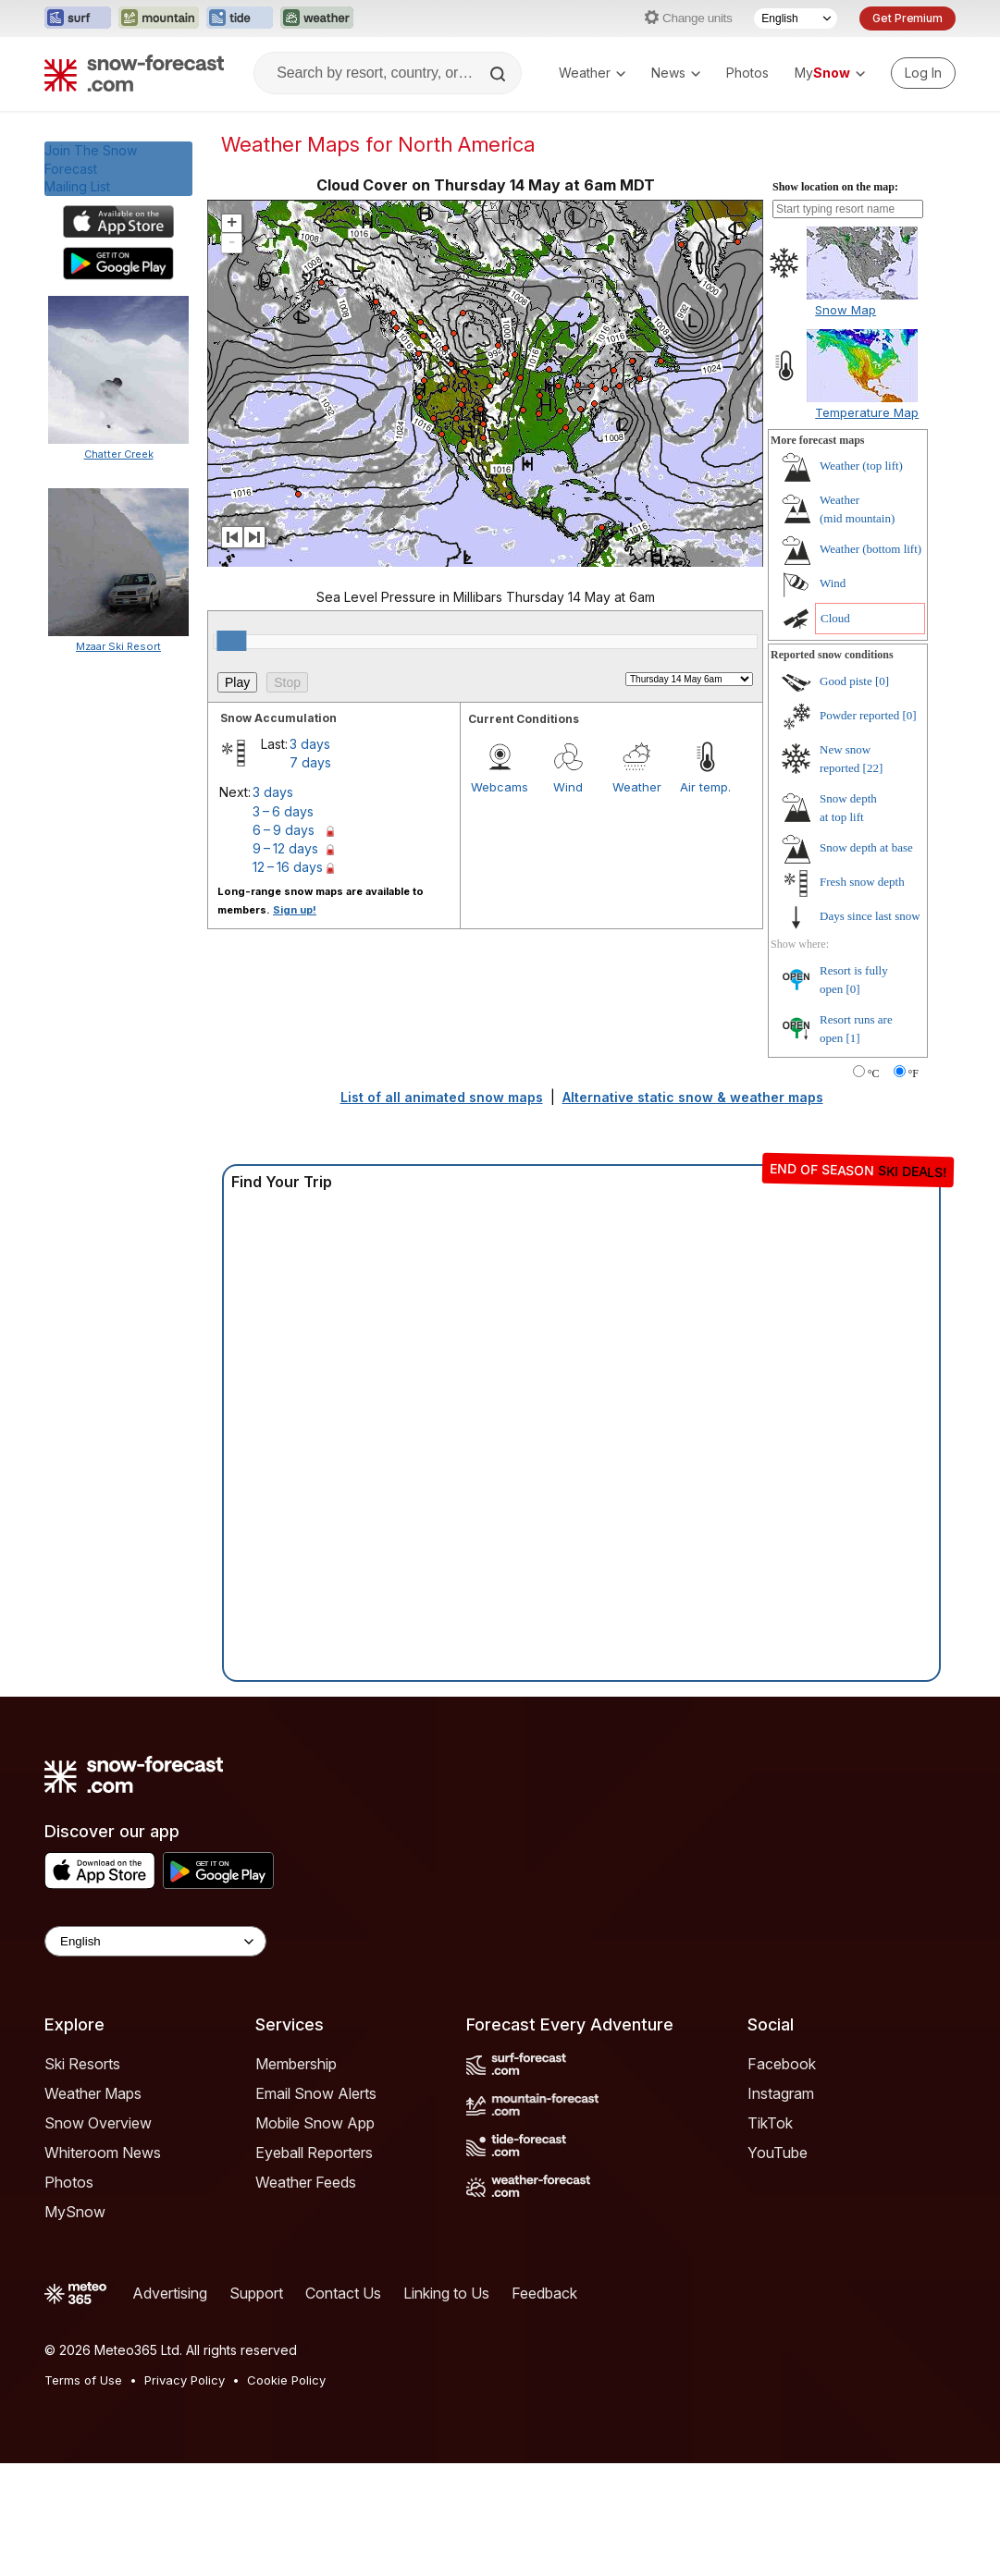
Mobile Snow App (315, 2123)
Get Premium (907, 18)
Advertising (169, 2293)
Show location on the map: (835, 186)
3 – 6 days (283, 811)
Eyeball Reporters (314, 2152)
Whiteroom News (102, 2152)
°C (874, 1073)
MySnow (74, 2211)
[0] (882, 681)
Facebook (781, 2064)
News (675, 72)
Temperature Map (867, 412)
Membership (296, 2064)
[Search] (499, 74)
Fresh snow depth (862, 882)
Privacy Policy (184, 2380)
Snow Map (845, 309)
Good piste (846, 681)
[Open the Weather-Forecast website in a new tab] (316, 18)
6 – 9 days (284, 830)
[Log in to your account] (923, 73)
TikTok (770, 2123)
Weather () (861, 465)
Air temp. (705, 786)
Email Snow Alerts (316, 2093)
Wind (568, 786)
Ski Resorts (82, 2064)
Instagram (780, 2093)
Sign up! (294, 909)
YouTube (777, 2152)
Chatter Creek (119, 454)
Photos (747, 72)
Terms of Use (83, 2380)
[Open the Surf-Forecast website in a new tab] (77, 18)
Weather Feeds (305, 2182)
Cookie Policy (286, 2380)
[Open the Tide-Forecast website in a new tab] (239, 18)
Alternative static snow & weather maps (692, 1097)
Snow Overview (98, 2123)
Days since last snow (870, 916)
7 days (310, 762)
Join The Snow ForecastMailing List (90, 168)
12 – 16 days (288, 867)
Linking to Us (446, 2293)
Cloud (835, 618)
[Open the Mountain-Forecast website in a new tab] (158, 18)
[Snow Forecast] (134, 73)
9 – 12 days (285, 848)
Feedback (544, 2293)
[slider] (231, 641)
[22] (873, 768)
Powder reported (859, 715)
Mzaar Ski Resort (118, 646)
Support (256, 2293)
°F (913, 1073)
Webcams (499, 786)
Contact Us (343, 2293)
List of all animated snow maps (441, 1097)
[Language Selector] (795, 18)
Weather (592, 72)
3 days (310, 744)
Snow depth (866, 847)
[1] (853, 1038)
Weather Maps (93, 2093)
